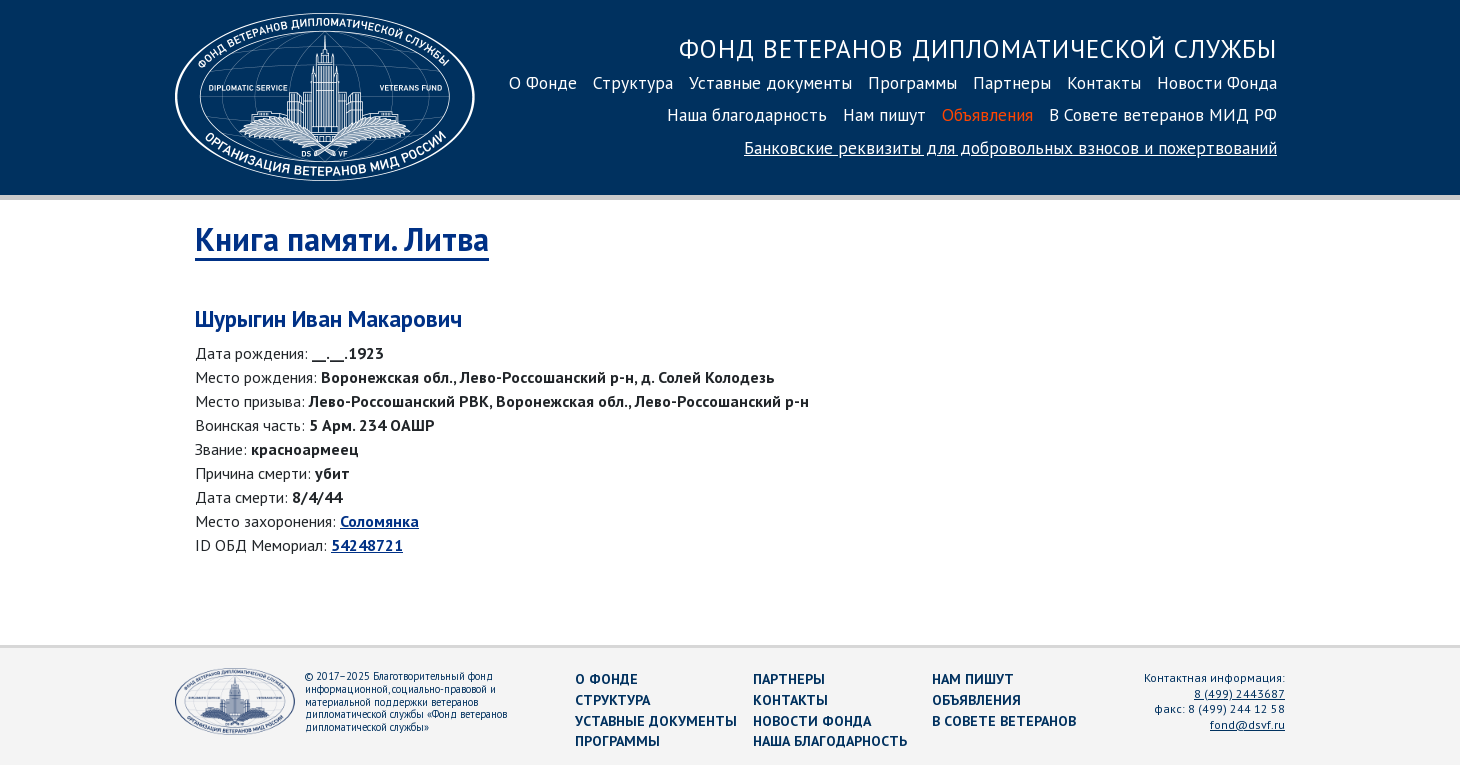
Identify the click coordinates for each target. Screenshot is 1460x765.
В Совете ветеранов (1004, 721)
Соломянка (379, 521)
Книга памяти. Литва (342, 239)
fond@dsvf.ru (1247, 724)
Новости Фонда (1217, 82)
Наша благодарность (747, 114)
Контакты (1104, 82)
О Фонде (543, 82)
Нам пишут (884, 114)
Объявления (987, 114)
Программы (912, 82)
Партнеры (1012, 82)
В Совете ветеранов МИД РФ (1163, 114)
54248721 (367, 545)
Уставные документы (770, 82)
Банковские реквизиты (1010, 147)
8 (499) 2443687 (1239, 693)
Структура (633, 82)
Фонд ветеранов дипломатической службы (978, 48)
